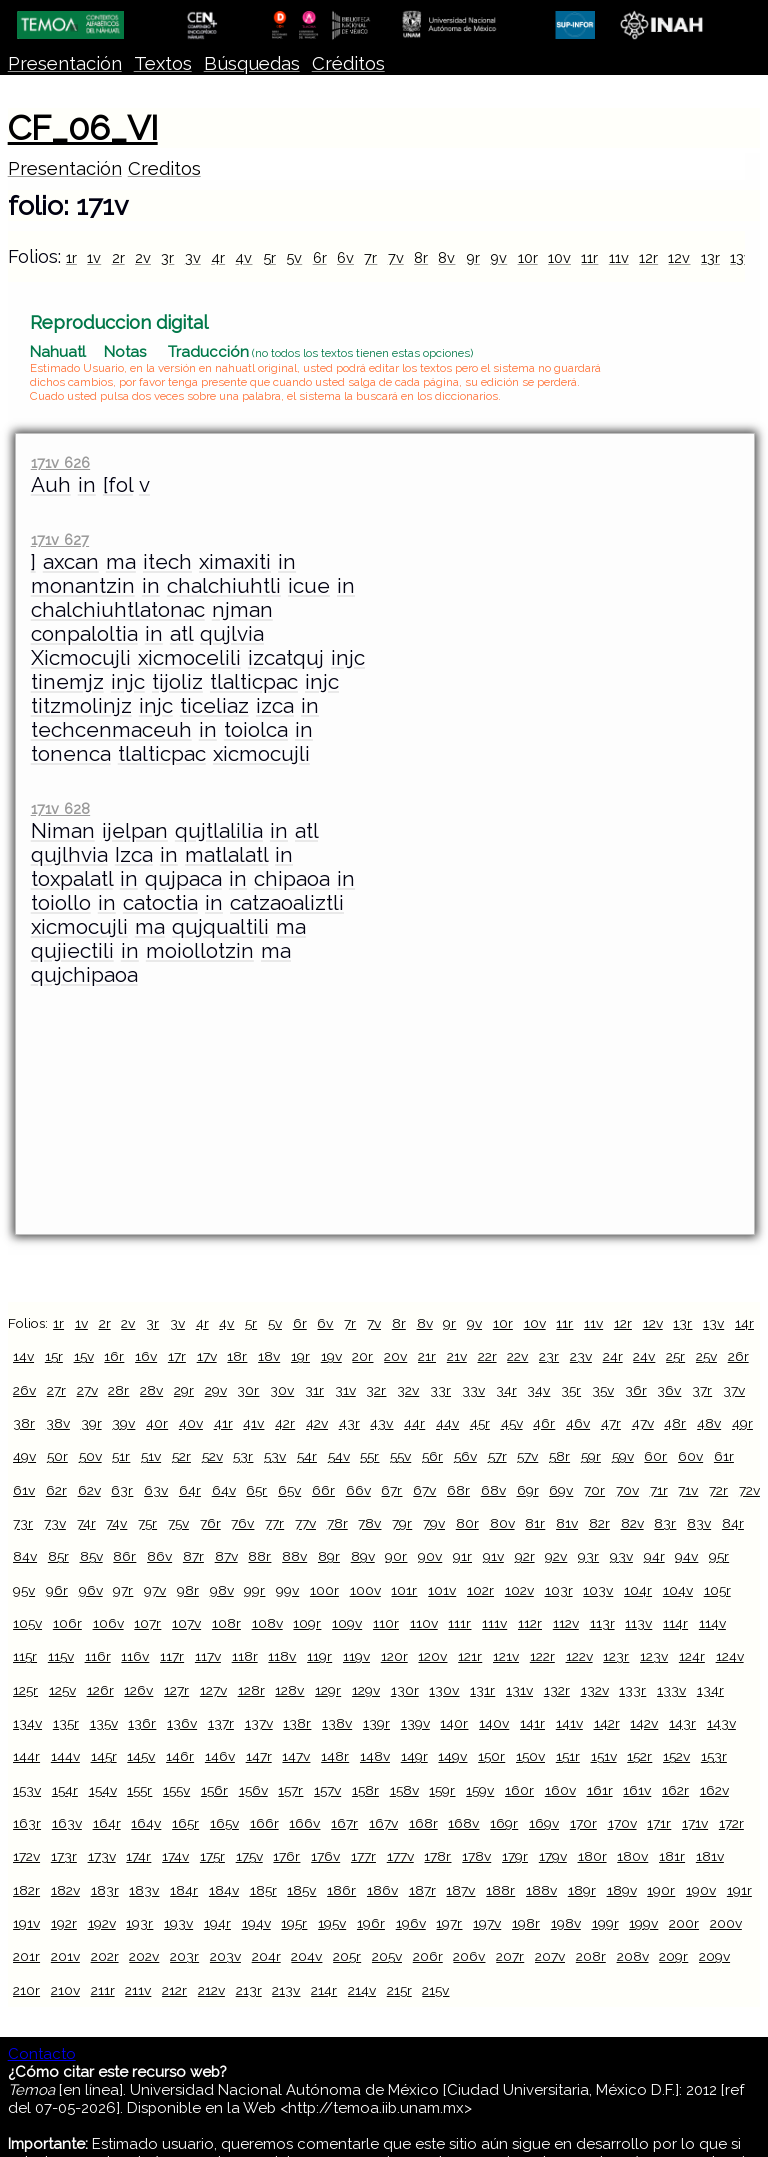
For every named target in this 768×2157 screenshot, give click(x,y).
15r (54, 1356)
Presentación (65, 63)
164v (146, 1823)
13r (710, 257)
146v (220, 1756)
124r (692, 1656)
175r (212, 1856)
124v (730, 1656)
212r (174, 1990)
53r (243, 1456)
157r (290, 1790)
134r (710, 1690)
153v (27, 1790)
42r (285, 1423)
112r (530, 1623)
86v (159, 1556)
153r (714, 1756)
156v (253, 1790)
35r (571, 1390)
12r (648, 257)
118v (282, 1656)
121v (506, 1656)
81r (535, 1523)
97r (123, 1590)
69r (528, 1490)
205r (347, 1956)
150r (491, 1756)
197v (487, 1923)
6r (320, 257)
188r (500, 1890)
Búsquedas (252, 63)
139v (415, 1723)
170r (583, 1823)
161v (637, 1790)
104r (638, 1590)
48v (709, 1423)
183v (144, 1890)
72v (749, 1490)
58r (559, 1456)
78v (369, 1523)
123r (616, 1656)
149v (452, 1756)
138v (337, 1723)
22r (487, 1356)
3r (167, 257)
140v (494, 1723)
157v (327, 1790)
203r (184, 1956)
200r (684, 1923)
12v (679, 257)
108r (226, 1623)
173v (102, 1856)
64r (190, 1490)
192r (64, 1923)
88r (259, 1556)
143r (682, 1723)
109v (347, 1623)
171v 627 (60, 539)
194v (256, 1923)
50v (90, 1456)
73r (23, 1523)
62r (56, 1490)
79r (402, 1523)
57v (527, 1456)
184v (224, 1890)
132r (557, 1690)
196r (371, 1923)
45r (480, 1423)
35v (603, 1390)
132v (595, 1690)
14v (23, 1356)
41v (253, 1423)
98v (222, 1590)
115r (25, 1656)
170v (622, 1823)
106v (108, 1623)
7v (396, 257)
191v (26, 1923)
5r (269, 257)
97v (155, 1590)
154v (103, 1790)
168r (423, 1823)
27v (87, 1390)
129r (328, 1690)
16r (114, 1356)
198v (566, 1923)
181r (672, 1856)
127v (213, 1690)
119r (319, 1656)
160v (560, 1790)
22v (517, 1356)
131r (482, 1690)
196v (411, 1923)
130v (444, 1690)
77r (274, 1523)
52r (181, 1456)
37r (702, 1390)
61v (24, 1490)
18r (237, 1356)
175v (249, 1856)
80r (467, 1523)
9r (473, 257)
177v (400, 1856)
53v (275, 1456)
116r (98, 1656)
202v (144, 1956)
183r (105, 1890)
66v (358, 1490)
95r (719, 1556)
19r (300, 1356)
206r (428, 1956)
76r (210, 1523)
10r (528, 257)
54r (307, 1456)
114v (712, 1623)
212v (211, 1990)
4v (243, 257)
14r (744, 1323)
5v (294, 257)
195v (332, 1923)
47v (643, 1423)
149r (414, 1756)
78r (337, 1523)
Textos (163, 63)
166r (264, 1823)
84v (25, 1556)
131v (519, 1690)
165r (185, 1823)
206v (469, 1956)
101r (404, 1590)
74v (116, 1523)
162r (675, 1790)
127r (176, 1690)
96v (91, 1590)
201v (65, 1956)
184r (184, 1890)
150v (530, 1756)
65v (289, 1490)
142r (607, 1723)
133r (632, 1690)
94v (686, 1556)
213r (249, 1990)
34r (506, 1390)
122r (542, 1656)
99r (254, 1590)
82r (599, 1523)
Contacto (42, 2054)
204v (306, 1956)
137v (259, 1723)
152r (639, 1756)
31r (314, 1390)
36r (636, 1390)
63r (122, 1490)
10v (559, 257)
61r (724, 1456)
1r (71, 257)
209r (673, 1956)
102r (480, 1590)
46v (578, 1423)
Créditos (348, 63)
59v (623, 1456)
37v (734, 1390)
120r (394, 1656)
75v (178, 1523)
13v (741, 257)
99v (287, 1590)
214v (362, 1990)
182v (65, 1890)
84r (733, 1523)
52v (212, 1456)
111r (459, 1623)
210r (26, 1990)
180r (592, 1856)
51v (151, 1456)
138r (297, 1723)
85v (91, 1556)
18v (269, 1356)
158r (365, 1790)
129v (366, 1690)
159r (442, 1790)
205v (387, 1956)
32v (408, 1390)
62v (89, 1490)
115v (61, 1656)
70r (594, 1490)
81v (567, 1523)
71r (659, 1490)
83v (699, 1523)
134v (27, 1723)
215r (399, 1990)
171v (695, 1823)
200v (726, 1923)
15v (84, 1356)
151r (568, 1756)
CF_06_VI (83, 128)
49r (742, 1423)
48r (675, 1423)
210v (65, 1990)
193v (178, 1923)
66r (323, 1490)
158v (404, 1790)
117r (172, 1656)
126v (138, 1690)
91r (462, 1556)
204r (266, 1956)
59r (591, 1456)
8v (446, 257)
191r (739, 1890)
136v (182, 1723)
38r (24, 1423)
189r (582, 1890)
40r (157, 1423)
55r (369, 1456)
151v (604, 1756)
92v (556, 1556)
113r (602, 1623)
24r (613, 1356)
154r (65, 1790)
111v (494, 1623)
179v (553, 1856)
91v (493, 1556)
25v (706, 1356)
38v (58, 1423)
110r (386, 1623)
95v (24, 1590)
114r (675, 1623)
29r (184, 1390)
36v (669, 1390)
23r (549, 1356)
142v (644, 1723)
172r (731, 1823)
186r (341, 1890)
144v (65, 1756)
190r (661, 1890)
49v (24, 1456)
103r (559, 1590)
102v (519, 1590)
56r (432, 1456)
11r (589, 257)
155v (176, 1790)
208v (633, 1956)
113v (638, 1623)
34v (538, 1390)
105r (717, 1590)
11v (619, 257)
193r (139, 1923)
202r (105, 1956)
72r (718, 1490)
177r (363, 1856)
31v (345, 1390)
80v (502, 1523)
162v (714, 1790)
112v (566, 1623)
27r (56, 1390)
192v (102, 1923)
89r (329, 1556)
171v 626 (60, 462)
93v (621, 1556)
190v (701, 1890)
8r (421, 257)
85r (58, 1556)
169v (544, 1823)
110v (424, 1623)
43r (349, 1423)
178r (437, 1856)
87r (193, 1556)
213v (286, 1990)
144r (26, 1756)
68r (458, 1490)
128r (251, 1690)
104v (678, 1590)
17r (177, 1356)
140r (454, 1723)
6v (345, 257)
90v (430, 1556)
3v (193, 257)
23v (581, 1356)
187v (460, 1890)
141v (569, 1723)
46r (544, 1423)
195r (294, 1923)
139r (376, 1723)
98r (188, 1590)
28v (151, 1390)
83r (665, 1523)
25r (675, 1356)
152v (676, 1756)
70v (627, 1490)
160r (519, 1790)
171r (659, 1823)
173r (64, 1856)
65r (256, 1490)
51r (121, 1456)
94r (654, 1556)
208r (591, 1956)
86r (124, 1556)
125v (62, 1690)
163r (27, 1823)
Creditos (164, 168)
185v (301, 1890)
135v (104, 1723)
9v (498, 257)
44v (447, 1423)
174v (175, 1856)
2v (143, 257)
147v (296, 1756)
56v (465, 1456)
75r (147, 1523)
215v (435, 1990)
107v (186, 1623)
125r (25, 1690)
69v (561, 1490)
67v (424, 1490)
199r (605, 1923)
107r (147, 1623)
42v (317, 1423)
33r (440, 1390)
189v (622, 1890)
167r (344, 1823)
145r (104, 1756)
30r (248, 1390)
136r (142, 1723)
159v (480, 1790)
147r (259, 1756)
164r (107, 1823)
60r (655, 1456)
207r (510, 1956)
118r (245, 1656)
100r (324, 1590)
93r (588, 1556)
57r (497, 1456)
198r (526, 1923)
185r (263, 1890)
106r (67, 1623)
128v (289, 1690)
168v (463, 1823)
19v (331, 1356)
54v (339, 1456)
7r (370, 257)
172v (26, 1856)
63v (156, 1490)
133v (671, 1690)
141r (532, 1723)
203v (225, 1956)
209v (714, 1956)
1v (94, 257)
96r (57, 1590)
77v (305, 1523)
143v (721, 1723)
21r (427, 1356)
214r (324, 1990)
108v (267, 1623)
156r (214, 1790)
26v (24, 1390)
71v (688, 1490)
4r (218, 257)
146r (180, 1756)
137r (221, 1723)
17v (207, 1356)
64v (224, 1490)
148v (375, 1756)
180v (632, 1856)
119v (356, 1656)
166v (304, 1823)
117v (208, 1656)
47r (611, 1423)
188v (541, 1890)
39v (123, 1423)
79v (434, 1523)
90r (396, 1556)
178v (476, 1856)
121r (470, 1656)
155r (139, 1790)
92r (525, 1556)
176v (325, 1856)
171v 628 (60, 808)
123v (654, 1656)
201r (26, 1956)
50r (57, 1456)
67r (391, 1490)
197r (449, 1923)
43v (381, 1423)
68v (493, 1490)
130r (405, 1690)
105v (27, 1623)
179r (515, 1856)
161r (600, 1790)
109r (307, 1623)
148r (335, 1756)
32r (376, 1390)
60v (690, 1456)
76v (242, 1523)
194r (217, 1923)
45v (512, 1423)
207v (550, 1956)
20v (395, 1356)
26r (738, 1356)
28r (118, 1390)
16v (146, 1356)
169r (504, 1823)
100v (365, 1590)
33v (473, 1390)
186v (382, 1890)
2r (118, 257)
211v (138, 1990)
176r (286, 1856)
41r (223, 1423)
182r (26, 1890)
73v (55, 1523)
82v (632, 1523)
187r (422, 1890)
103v (598, 1590)
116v (135, 1656)
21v (457, 1356)
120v (432, 1656)
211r (103, 1990)
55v (400, 1456)
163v (67, 1823)
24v (644, 1356)
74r (86, 1523)
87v (226, 1556)
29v (216, 1390)
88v (294, 1556)
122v (579, 1656)
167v (383, 1823)
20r (362, 1356)
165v (224, 1823)
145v (141, 1756)
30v (282, 1390)
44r (414, 1423)
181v (710, 1856)
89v (363, 1556)
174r (138, 1856)
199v (643, 1923)
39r (91, 1423)
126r (100, 1690)
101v (442, 1590)
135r (66, 1723)
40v (191, 1423)
